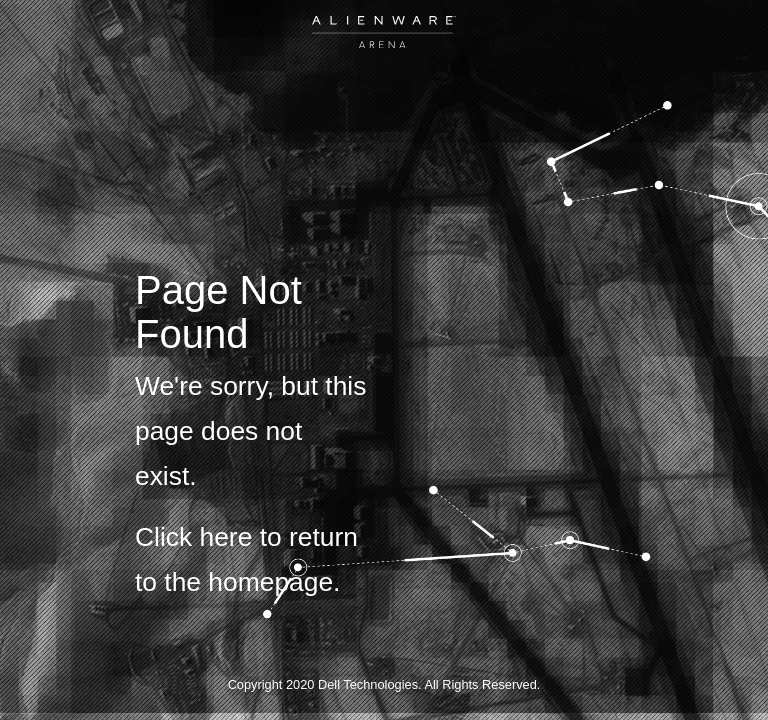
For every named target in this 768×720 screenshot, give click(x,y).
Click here (193, 537)
